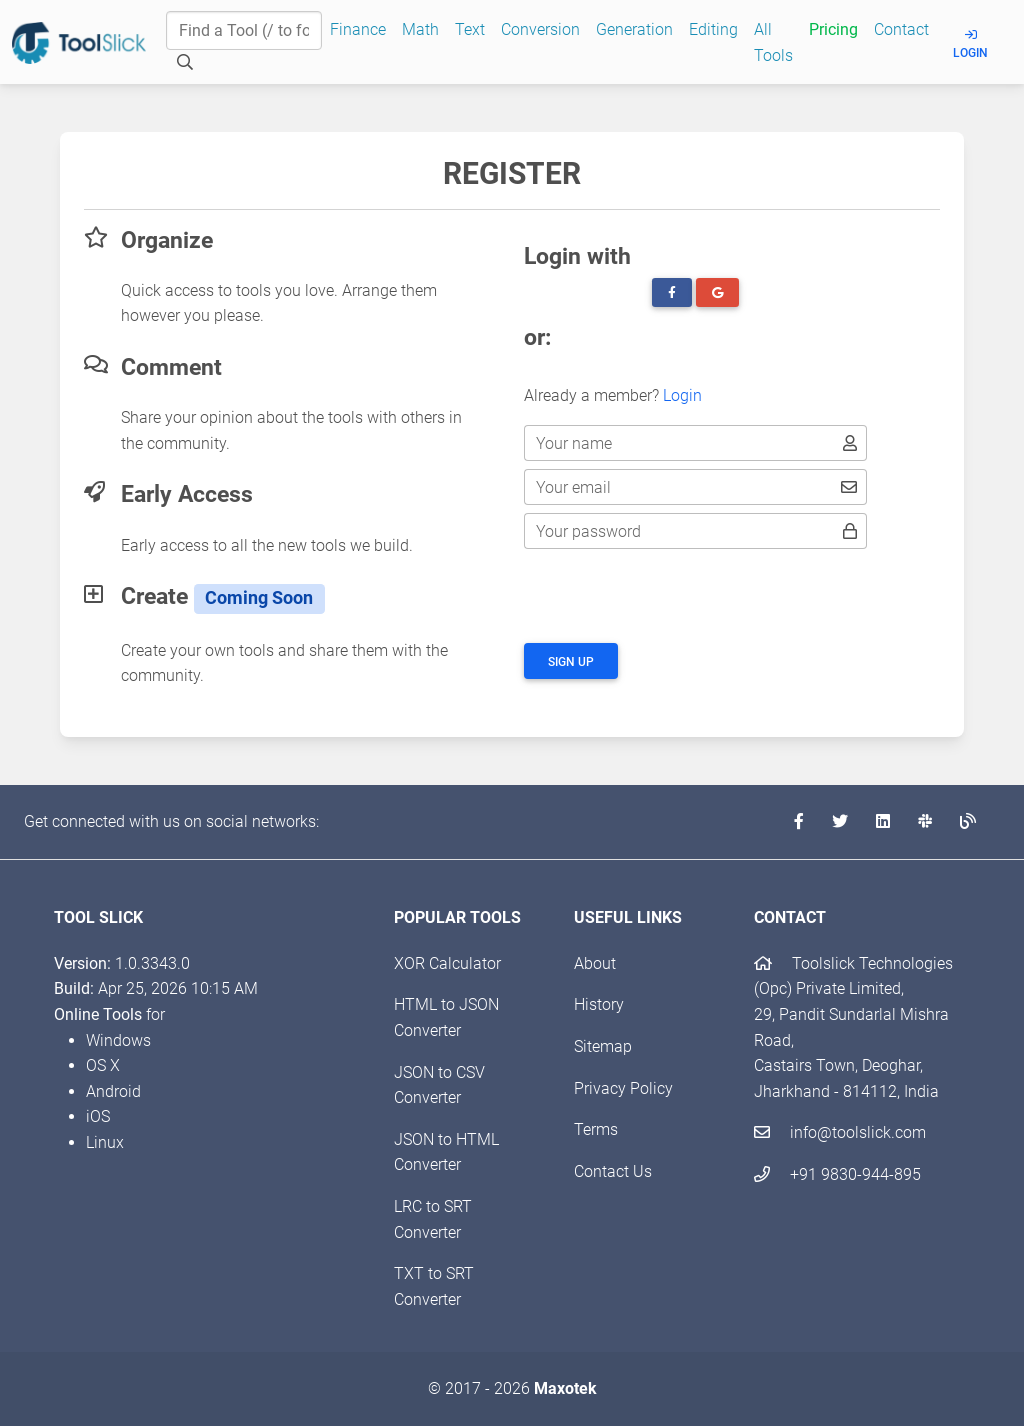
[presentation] (676, 596)
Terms (596, 1129)
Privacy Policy (623, 1088)
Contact (901, 29)
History (599, 1004)
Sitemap (603, 1046)
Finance (358, 29)
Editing (713, 29)
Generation (634, 29)
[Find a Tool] (244, 31)
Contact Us (613, 1171)
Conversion (540, 29)
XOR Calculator (447, 963)
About (595, 963)
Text (470, 29)
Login (970, 44)
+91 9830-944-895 (837, 1174)
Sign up (571, 662)
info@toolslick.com (840, 1132)
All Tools (773, 42)
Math (420, 29)
